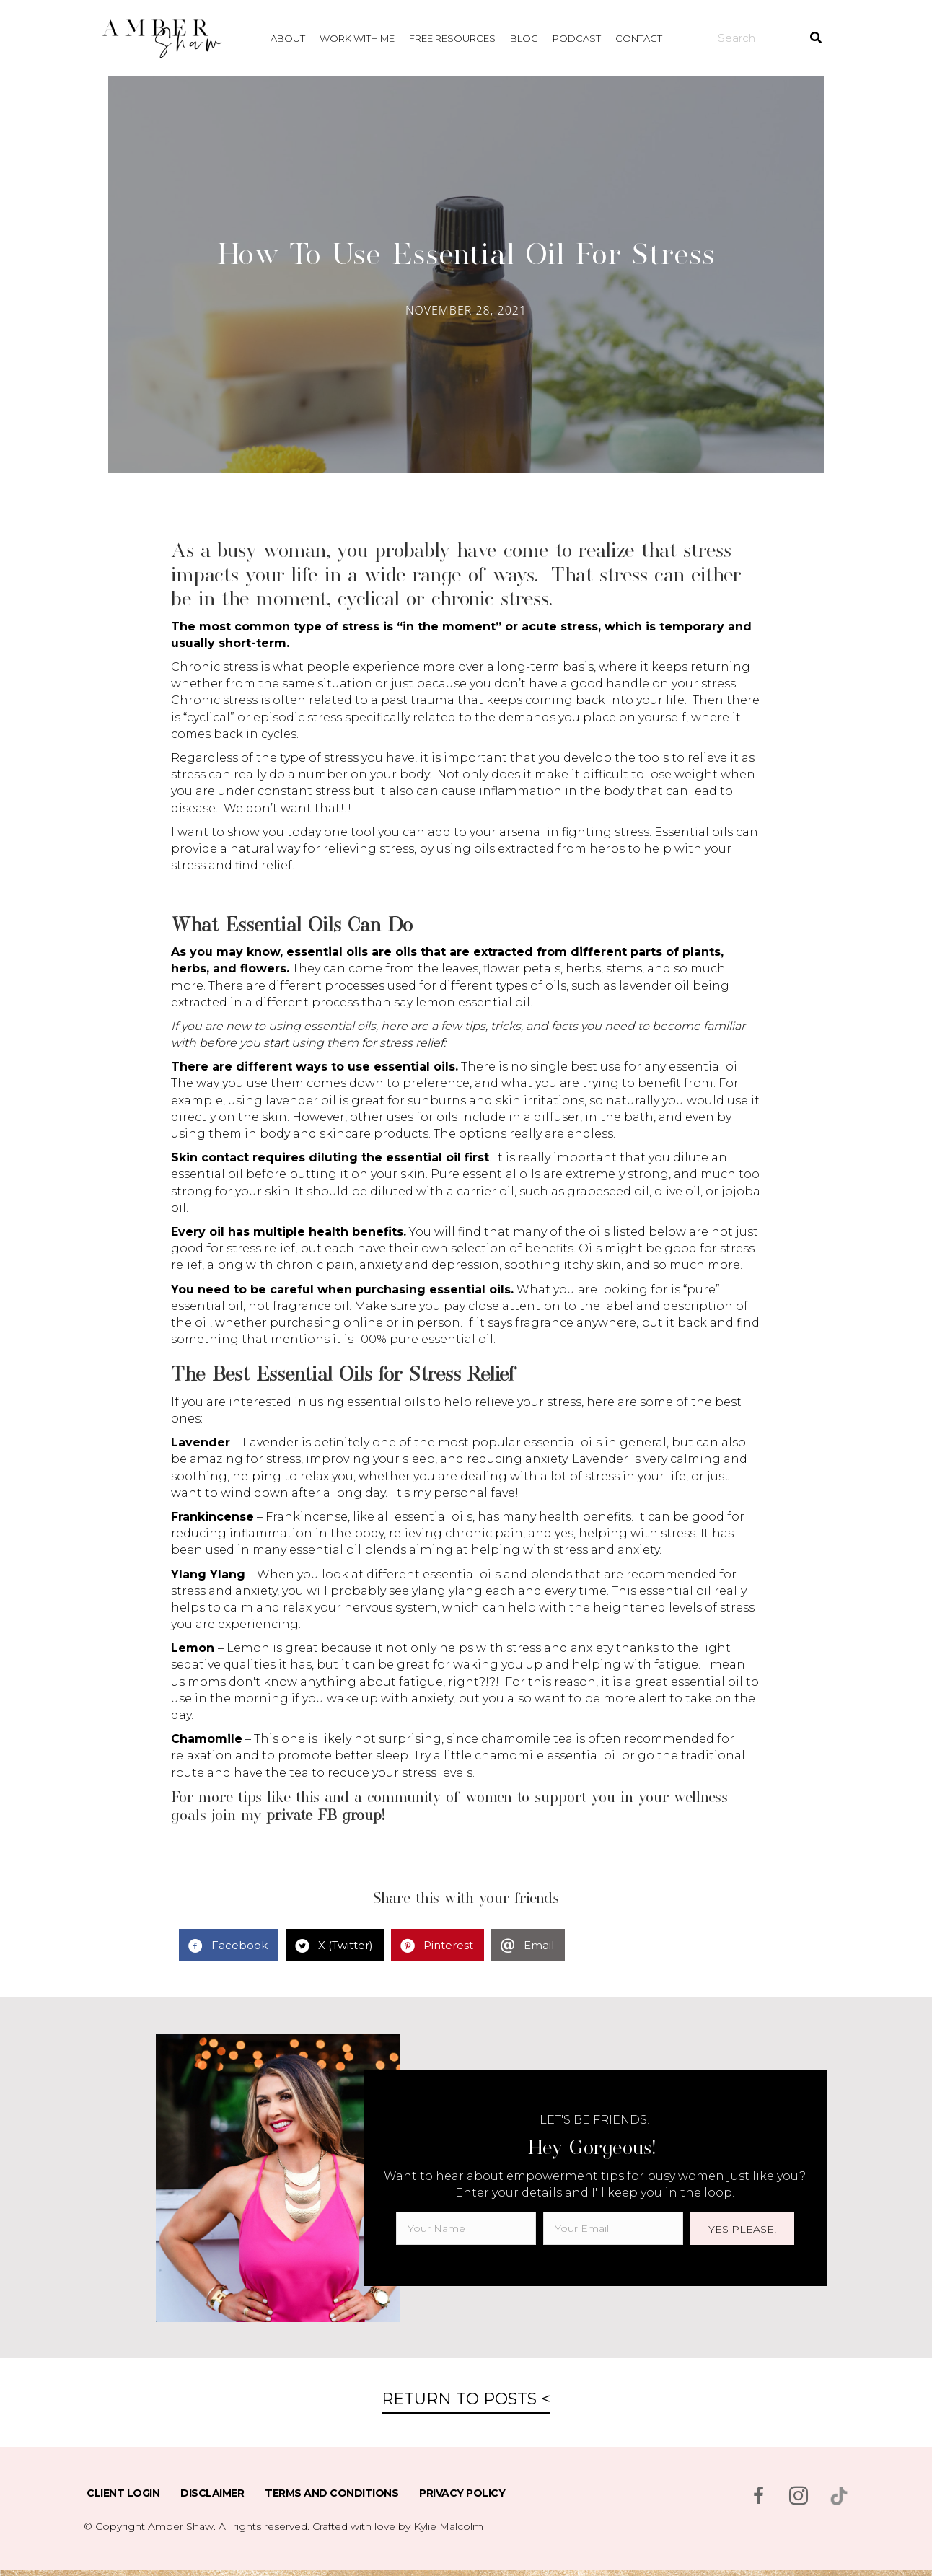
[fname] (466, 2228)
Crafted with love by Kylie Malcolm (397, 2526)
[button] (742, 2228)
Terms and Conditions (331, 2493)
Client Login (123, 2493)
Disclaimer (212, 2493)
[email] (613, 2228)
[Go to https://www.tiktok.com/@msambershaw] (839, 2496)
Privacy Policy (462, 2493)
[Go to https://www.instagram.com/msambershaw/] (798, 2497)
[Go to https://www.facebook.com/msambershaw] (758, 2497)
